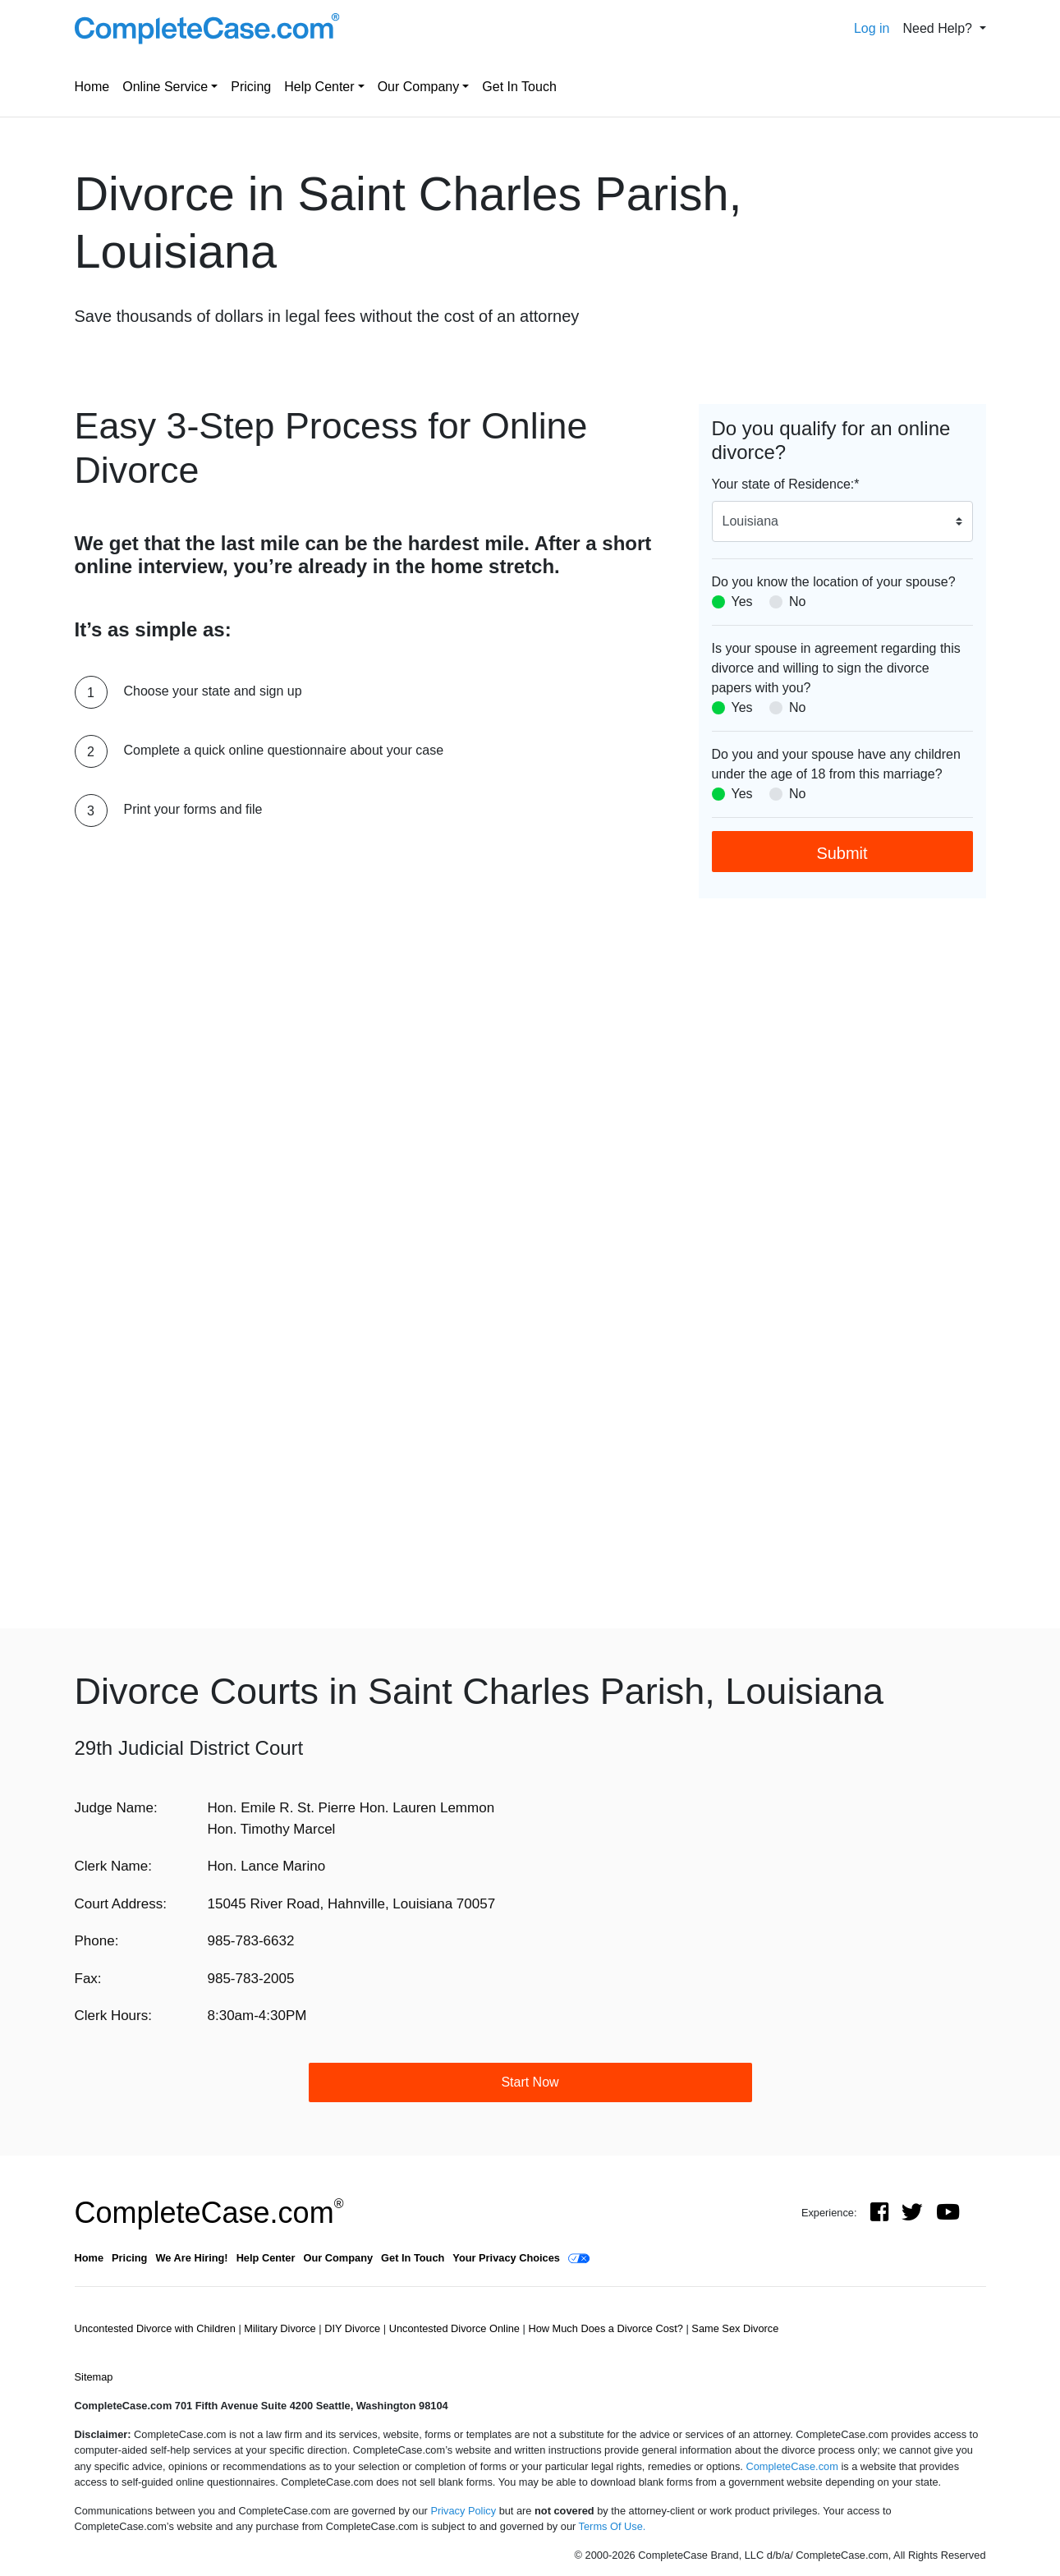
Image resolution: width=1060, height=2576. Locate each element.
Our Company (419, 87)
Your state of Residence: (786, 484)
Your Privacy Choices (506, 2258)
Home (92, 87)
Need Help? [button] (938, 28)
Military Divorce (281, 2328)
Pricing (251, 87)
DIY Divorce (353, 2328)
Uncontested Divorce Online (456, 2328)
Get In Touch (519, 87)
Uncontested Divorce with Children (157, 2328)
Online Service (165, 87)
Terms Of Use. (612, 2526)
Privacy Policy (463, 2511)
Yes (742, 601)
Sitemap (94, 2377)
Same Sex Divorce (734, 2328)
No (797, 601)
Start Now (529, 2082)
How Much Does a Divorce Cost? (607, 2328)
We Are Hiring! (191, 2258)
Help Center (319, 87)
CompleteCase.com (209, 2212)
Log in (872, 28)
